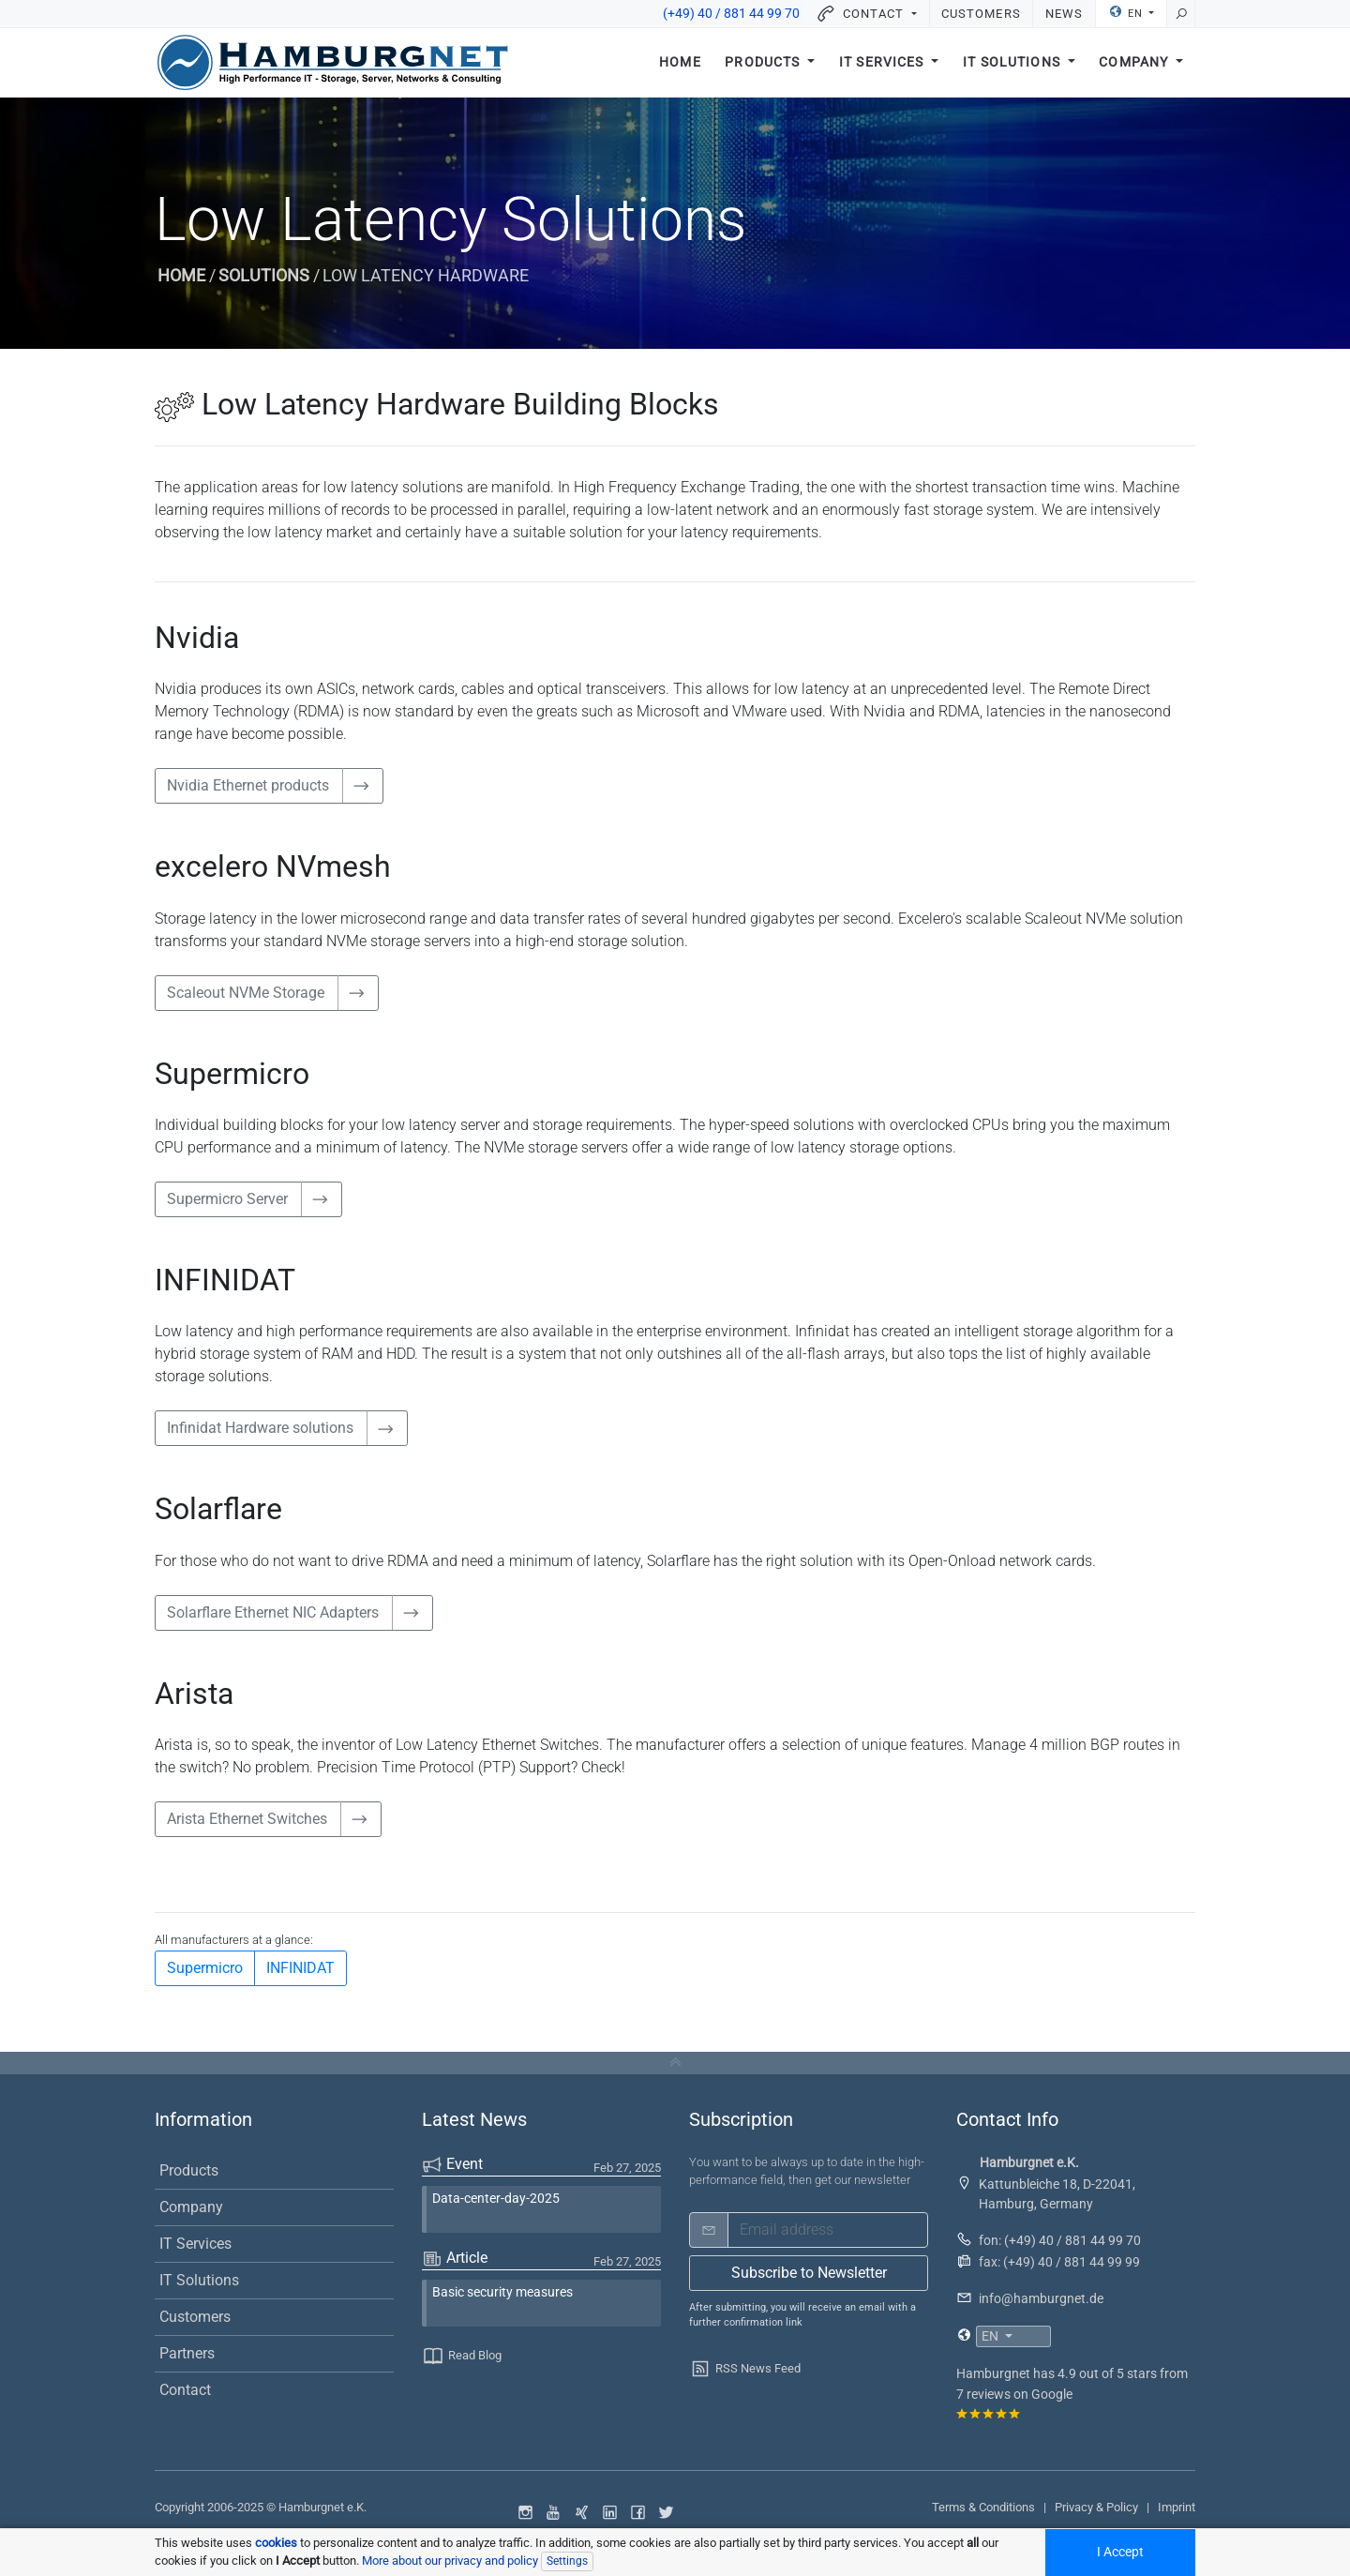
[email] (828, 2230)
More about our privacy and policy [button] (450, 2560)
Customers (980, 14)
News (1064, 14)
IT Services (883, 63)
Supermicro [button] (205, 1968)
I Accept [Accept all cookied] (1120, 2552)
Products (764, 63)
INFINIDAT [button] (300, 1968)
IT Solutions (1013, 63)
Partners (187, 2353)
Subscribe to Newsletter (809, 2273)
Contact (185, 2390)
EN (1127, 12)
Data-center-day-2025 (496, 2199)
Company (1135, 63)
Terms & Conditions (983, 2507)
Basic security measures (502, 2292)
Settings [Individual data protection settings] (567, 2561)
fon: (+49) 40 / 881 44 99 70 (1060, 2240)
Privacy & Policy (1096, 2507)
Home (680, 63)
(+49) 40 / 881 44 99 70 (731, 14)
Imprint (1176, 2507)
